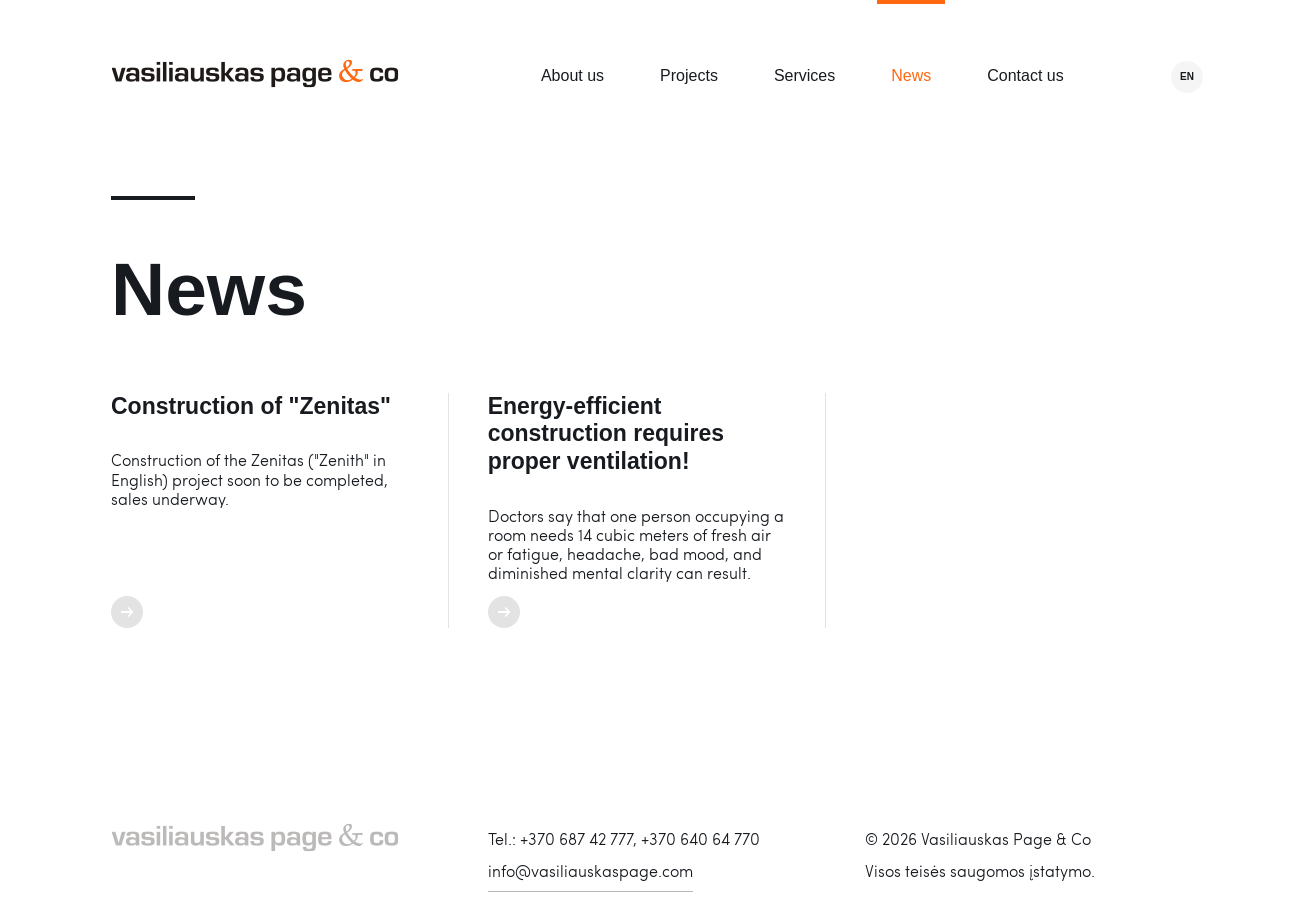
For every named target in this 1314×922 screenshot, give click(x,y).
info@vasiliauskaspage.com (590, 870)
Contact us (1025, 75)
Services (804, 75)
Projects (689, 75)
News (911, 75)
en (1187, 76)
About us (572, 75)
